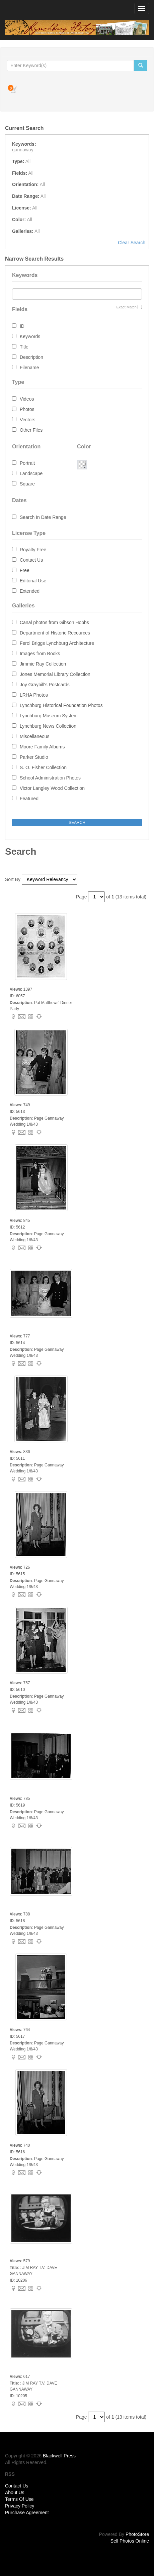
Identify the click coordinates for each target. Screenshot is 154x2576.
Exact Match (126, 307)
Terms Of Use (19, 2499)
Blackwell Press (59, 2455)
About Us (14, 2492)
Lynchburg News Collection (48, 726)
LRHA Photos (34, 695)
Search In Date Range (43, 517)
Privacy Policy (19, 2506)
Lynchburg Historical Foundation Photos (61, 705)
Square (27, 483)
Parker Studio (34, 757)
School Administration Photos (50, 777)
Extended (30, 591)
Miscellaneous (35, 736)
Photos (27, 409)
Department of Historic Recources (55, 632)
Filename (29, 367)
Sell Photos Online (129, 2541)
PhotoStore (137, 2534)
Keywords (30, 336)
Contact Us (31, 560)
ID (22, 326)
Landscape (31, 473)
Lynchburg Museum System (49, 715)
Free (24, 570)
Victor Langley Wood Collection (52, 788)
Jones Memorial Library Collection (55, 674)
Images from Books (40, 653)
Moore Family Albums (42, 746)
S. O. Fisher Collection (43, 767)
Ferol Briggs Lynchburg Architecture (57, 643)
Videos (27, 399)
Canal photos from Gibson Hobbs (54, 622)
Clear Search (131, 242)
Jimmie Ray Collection (43, 664)
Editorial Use (33, 580)
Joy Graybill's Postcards (45, 684)
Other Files (31, 430)
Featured (29, 798)
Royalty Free (33, 549)
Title (24, 346)
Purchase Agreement (27, 2512)
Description (31, 357)
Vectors (27, 419)
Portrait (27, 463)
